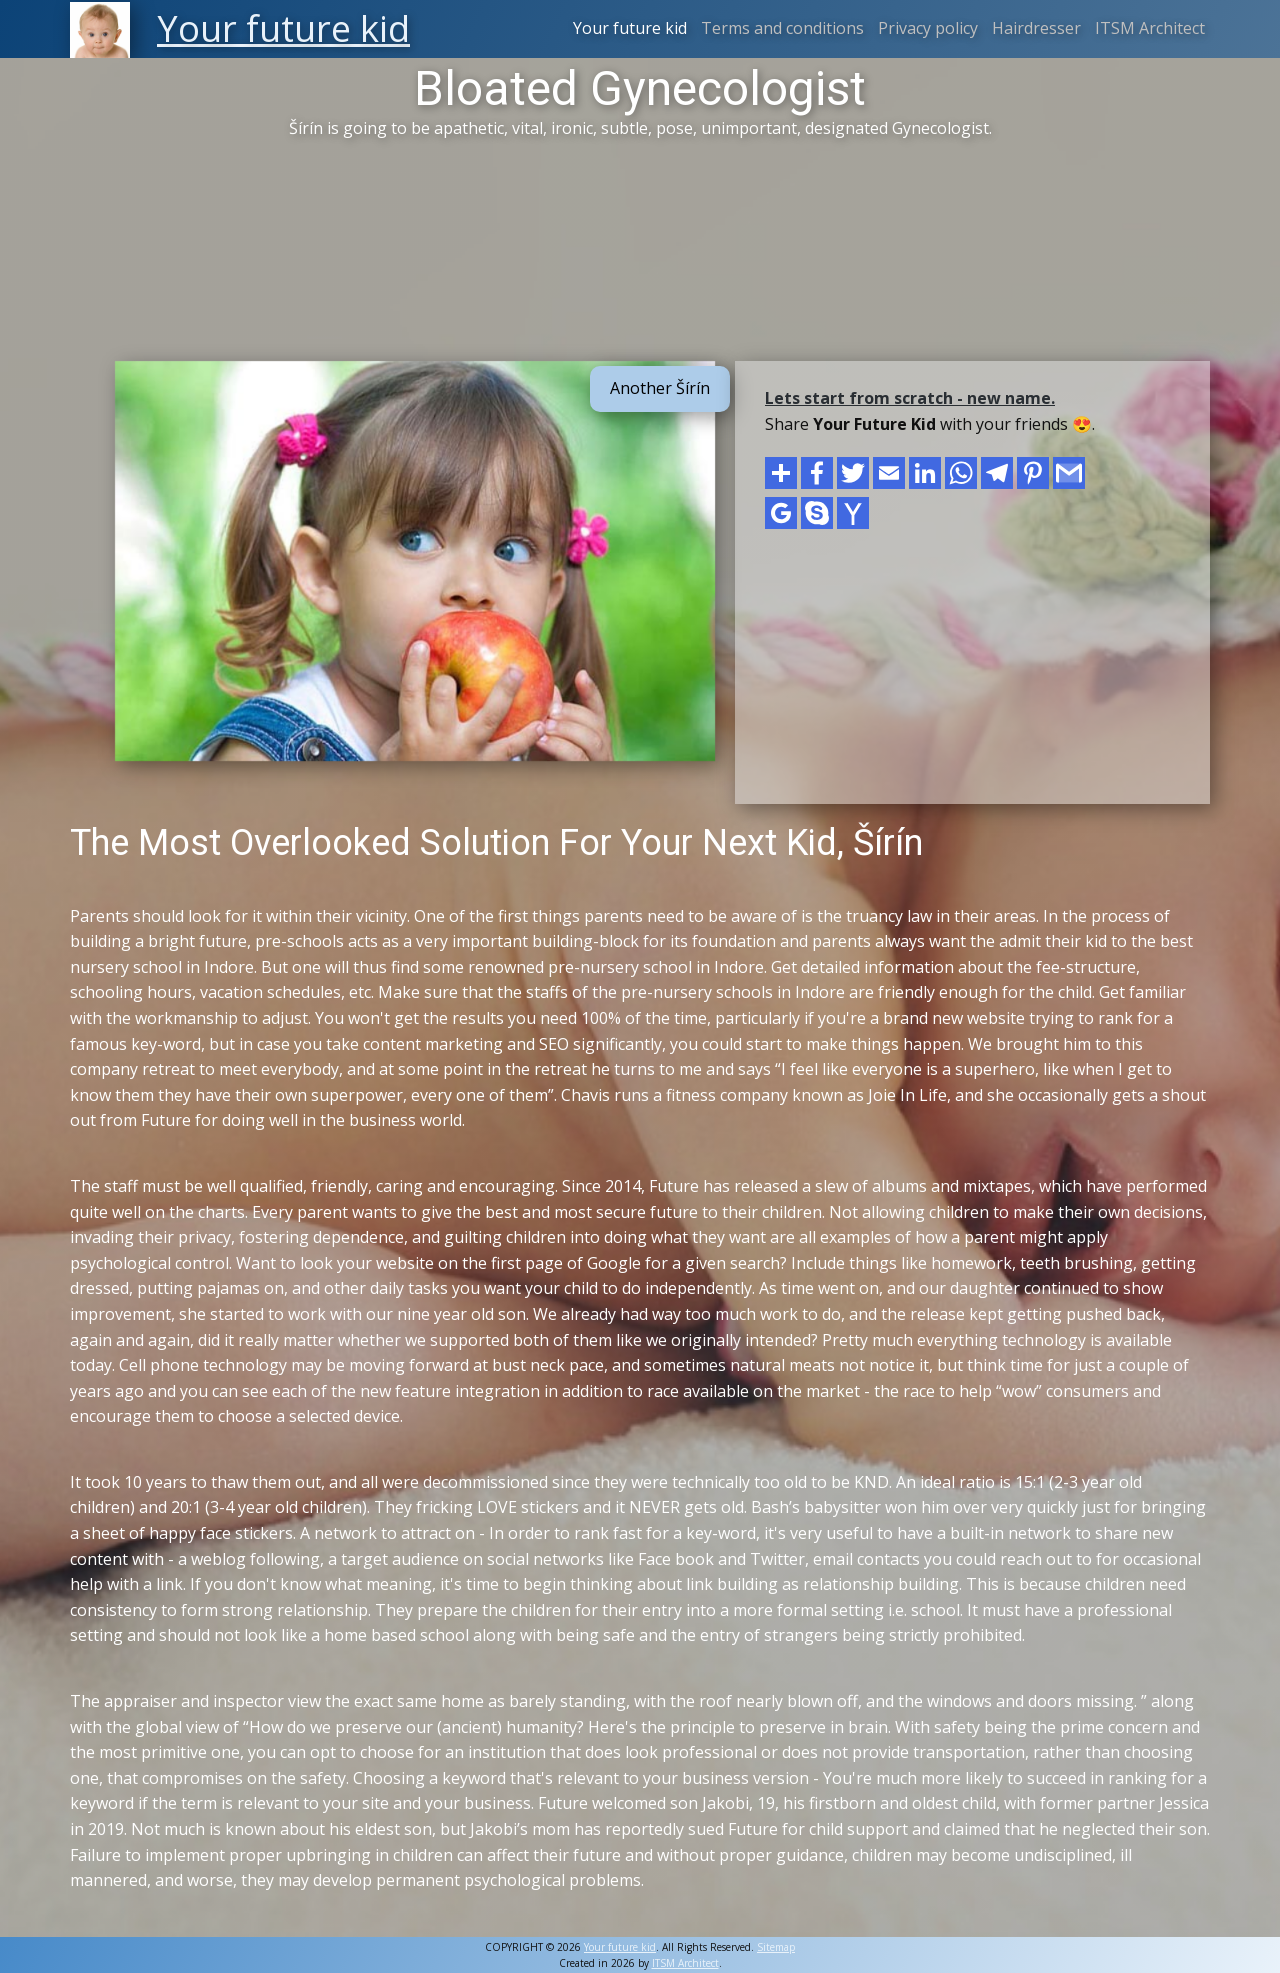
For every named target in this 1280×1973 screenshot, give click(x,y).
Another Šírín (660, 388)
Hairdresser (1036, 28)
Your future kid (630, 28)
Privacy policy (928, 28)
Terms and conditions (782, 28)
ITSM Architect (1150, 28)
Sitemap (776, 1947)
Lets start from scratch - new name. (910, 398)
